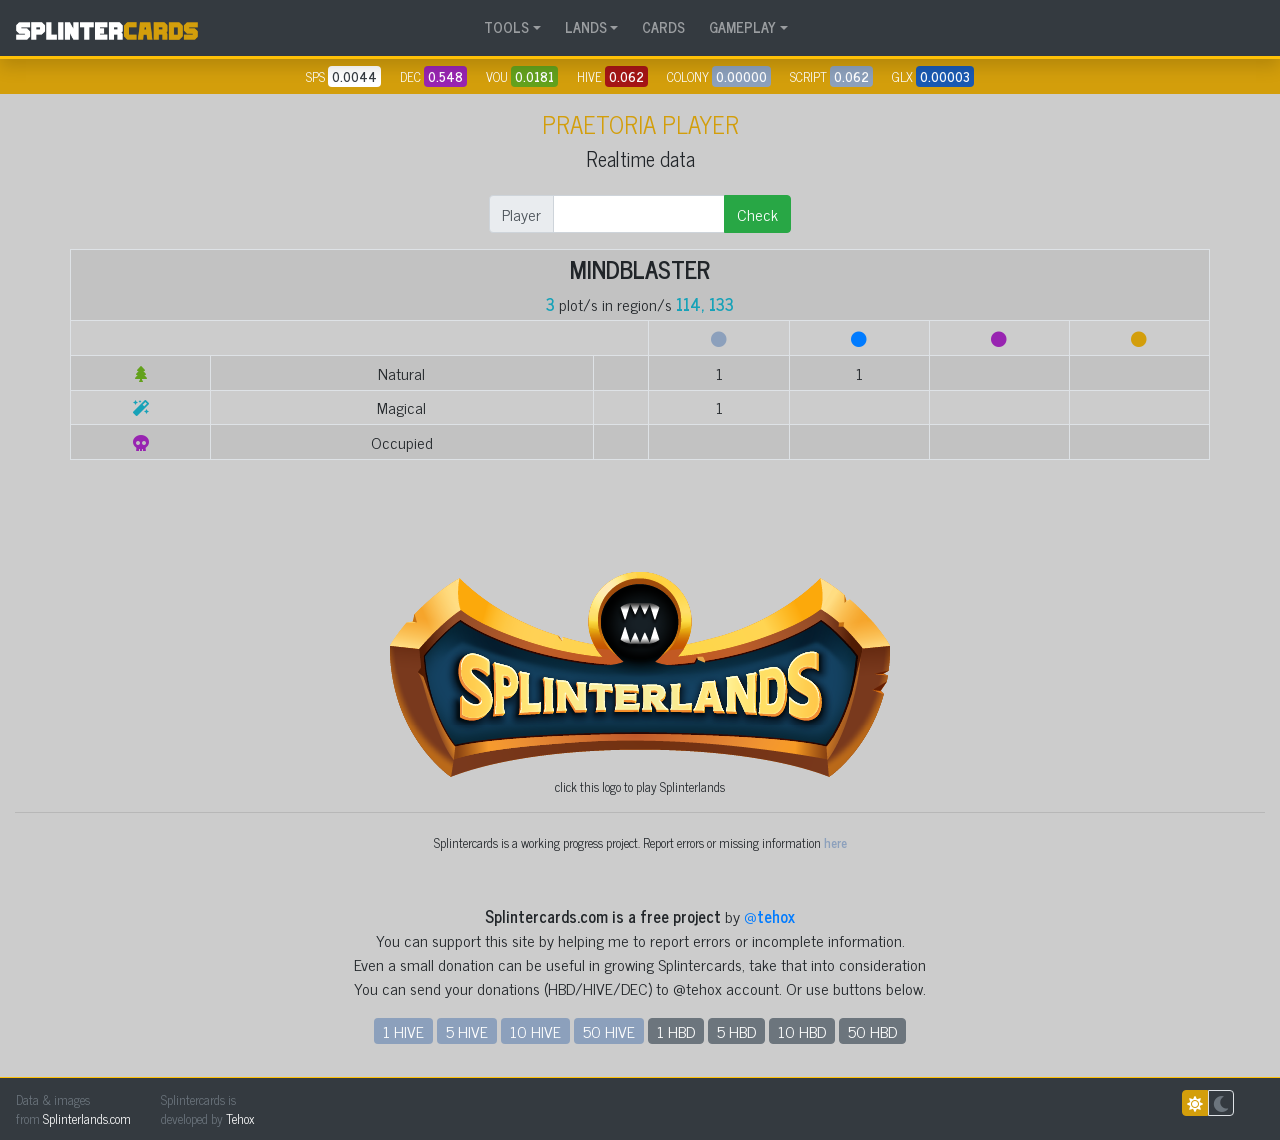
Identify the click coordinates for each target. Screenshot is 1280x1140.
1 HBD (676, 1031)
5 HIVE (467, 1031)
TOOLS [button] (506, 27)
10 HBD (802, 1031)
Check (757, 214)
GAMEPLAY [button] (742, 27)
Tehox (240, 1118)
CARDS (663, 27)
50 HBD (872, 1031)
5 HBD (736, 1031)
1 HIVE (403, 1031)
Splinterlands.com (87, 1118)
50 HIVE (609, 1031)
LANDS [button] (586, 27)
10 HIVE (535, 1031)
